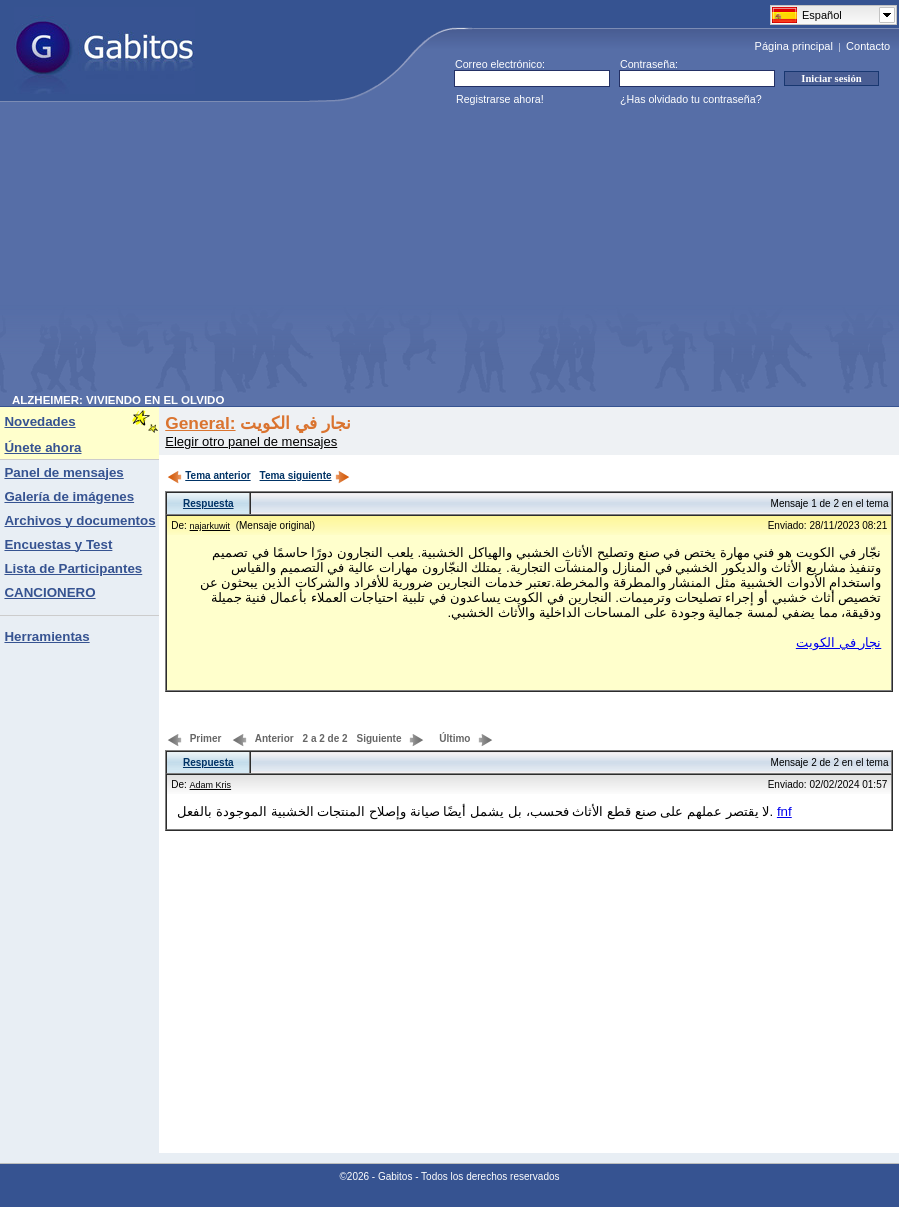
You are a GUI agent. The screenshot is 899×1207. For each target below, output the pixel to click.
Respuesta (208, 503)
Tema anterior (208, 475)
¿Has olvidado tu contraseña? (691, 99)
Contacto (868, 46)
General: (200, 423)
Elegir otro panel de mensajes (251, 441)
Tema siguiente (305, 475)
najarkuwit (210, 526)
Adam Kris (211, 785)
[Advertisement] (350, 254)
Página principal (794, 46)
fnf (784, 811)
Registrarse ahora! (500, 99)
